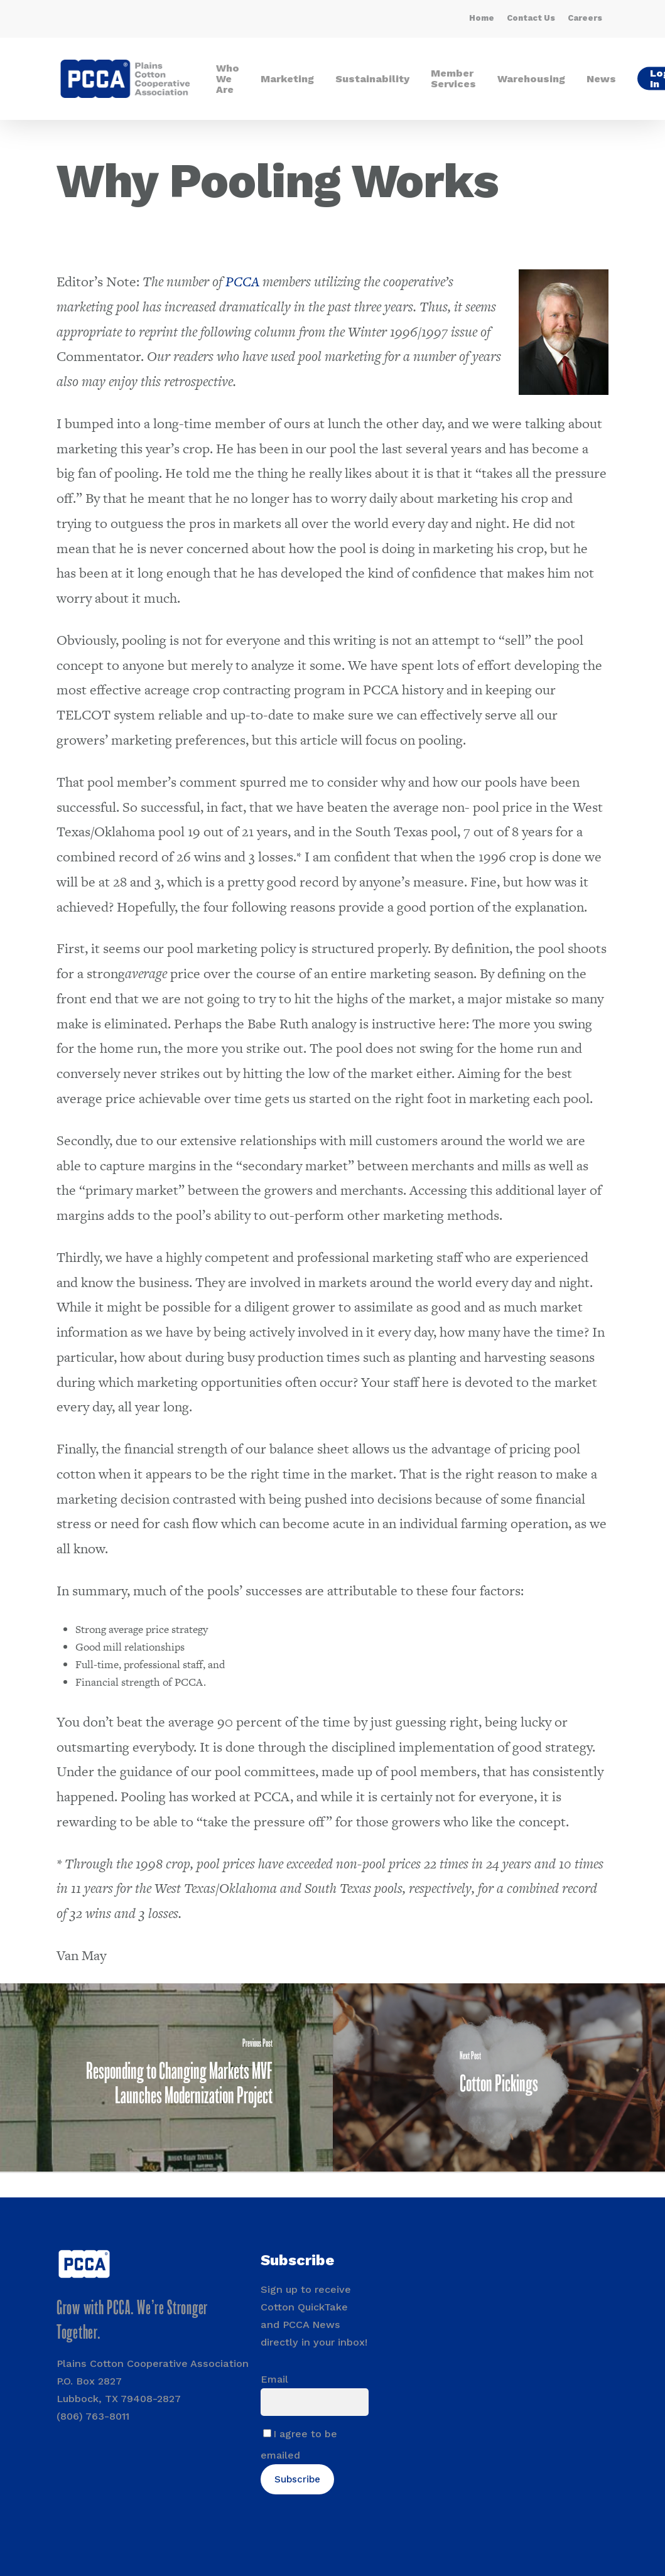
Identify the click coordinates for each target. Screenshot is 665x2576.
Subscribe (297, 2479)
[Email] (314, 2402)
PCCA (242, 281)
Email (274, 2379)
